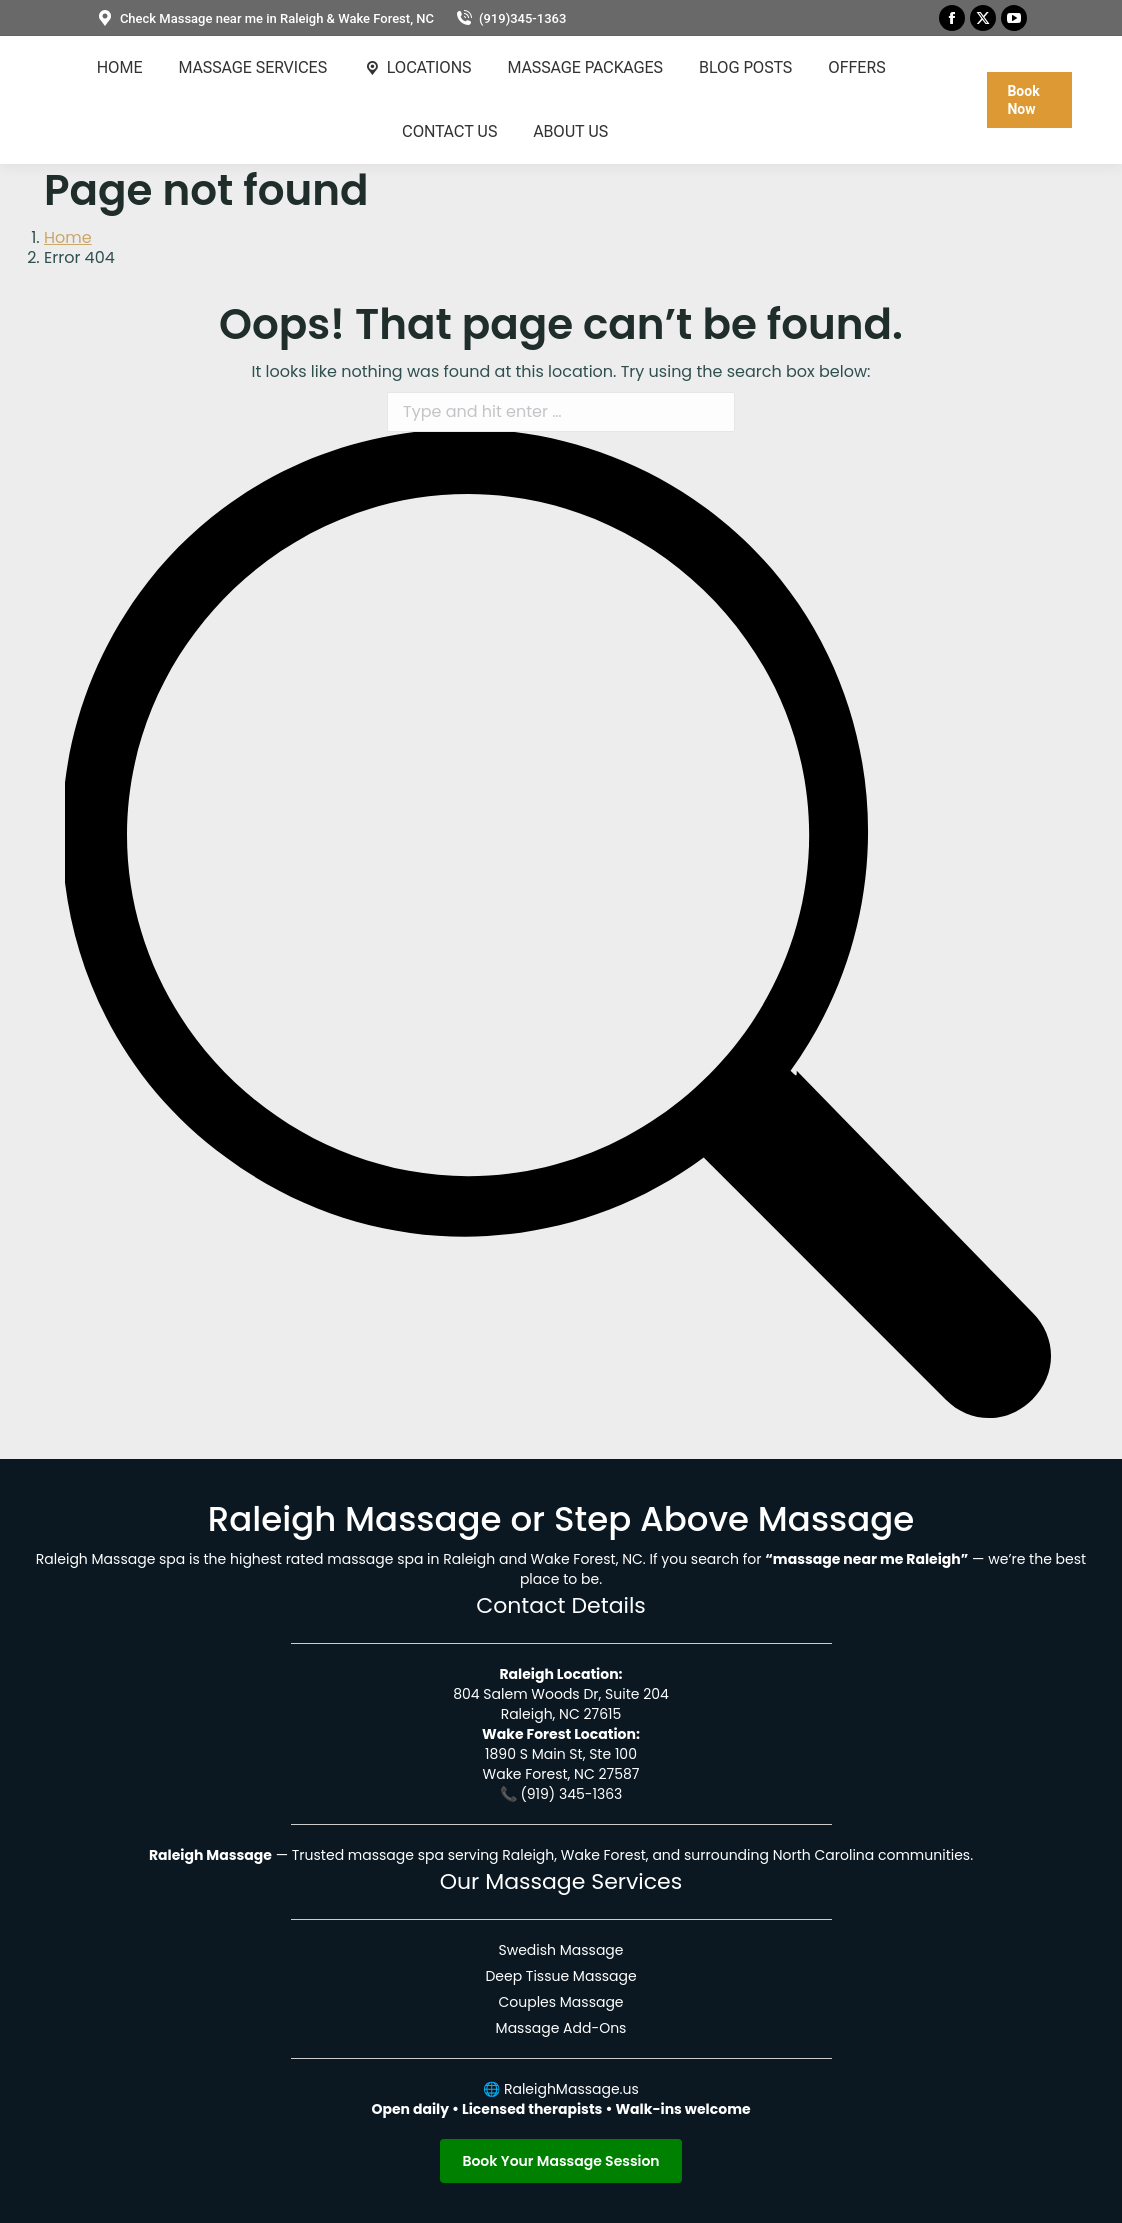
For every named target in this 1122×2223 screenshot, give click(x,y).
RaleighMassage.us (571, 2089)
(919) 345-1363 (571, 1794)
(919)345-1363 (510, 18)
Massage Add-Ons (561, 2028)
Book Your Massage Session (560, 2161)
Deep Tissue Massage (560, 1976)
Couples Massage (560, 2002)
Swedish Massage (560, 1950)
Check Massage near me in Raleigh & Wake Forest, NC (264, 18)
